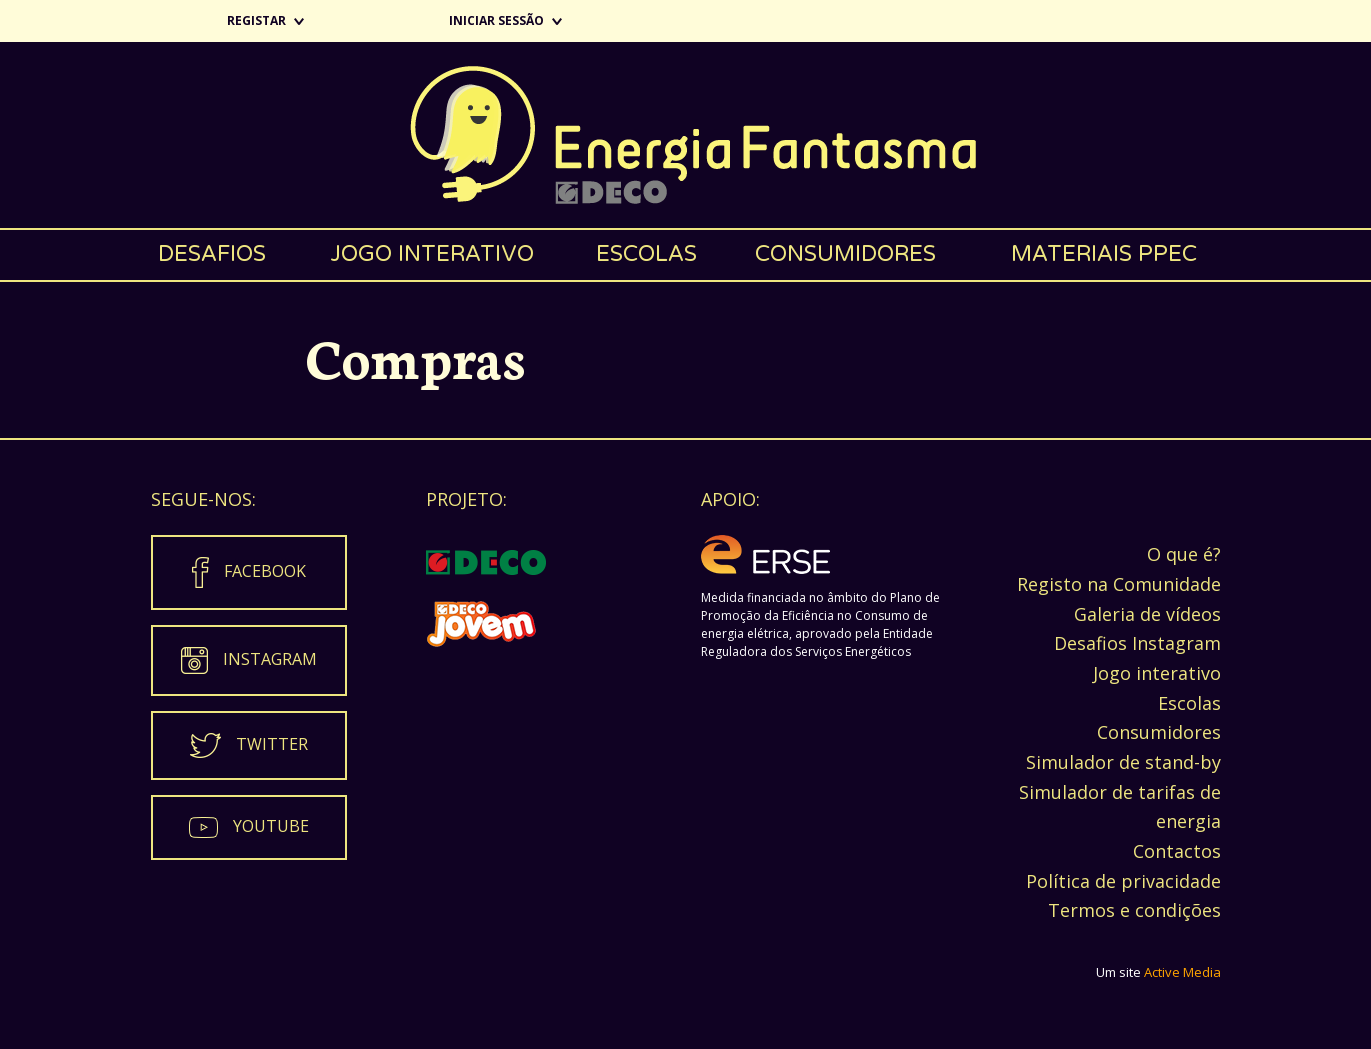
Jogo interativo (432, 254)
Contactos (1177, 851)
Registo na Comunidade (1119, 584)
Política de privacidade (1123, 881)
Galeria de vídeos (1147, 614)
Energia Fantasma (685, 135)
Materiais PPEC (1104, 254)
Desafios (212, 254)
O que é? (1184, 554)
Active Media (1182, 972)
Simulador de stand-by (1123, 762)
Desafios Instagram (1137, 643)
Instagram (270, 659)
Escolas (646, 254)
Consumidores (845, 254)
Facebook (265, 571)
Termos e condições (1134, 910)
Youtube (271, 826)
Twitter (272, 744)
